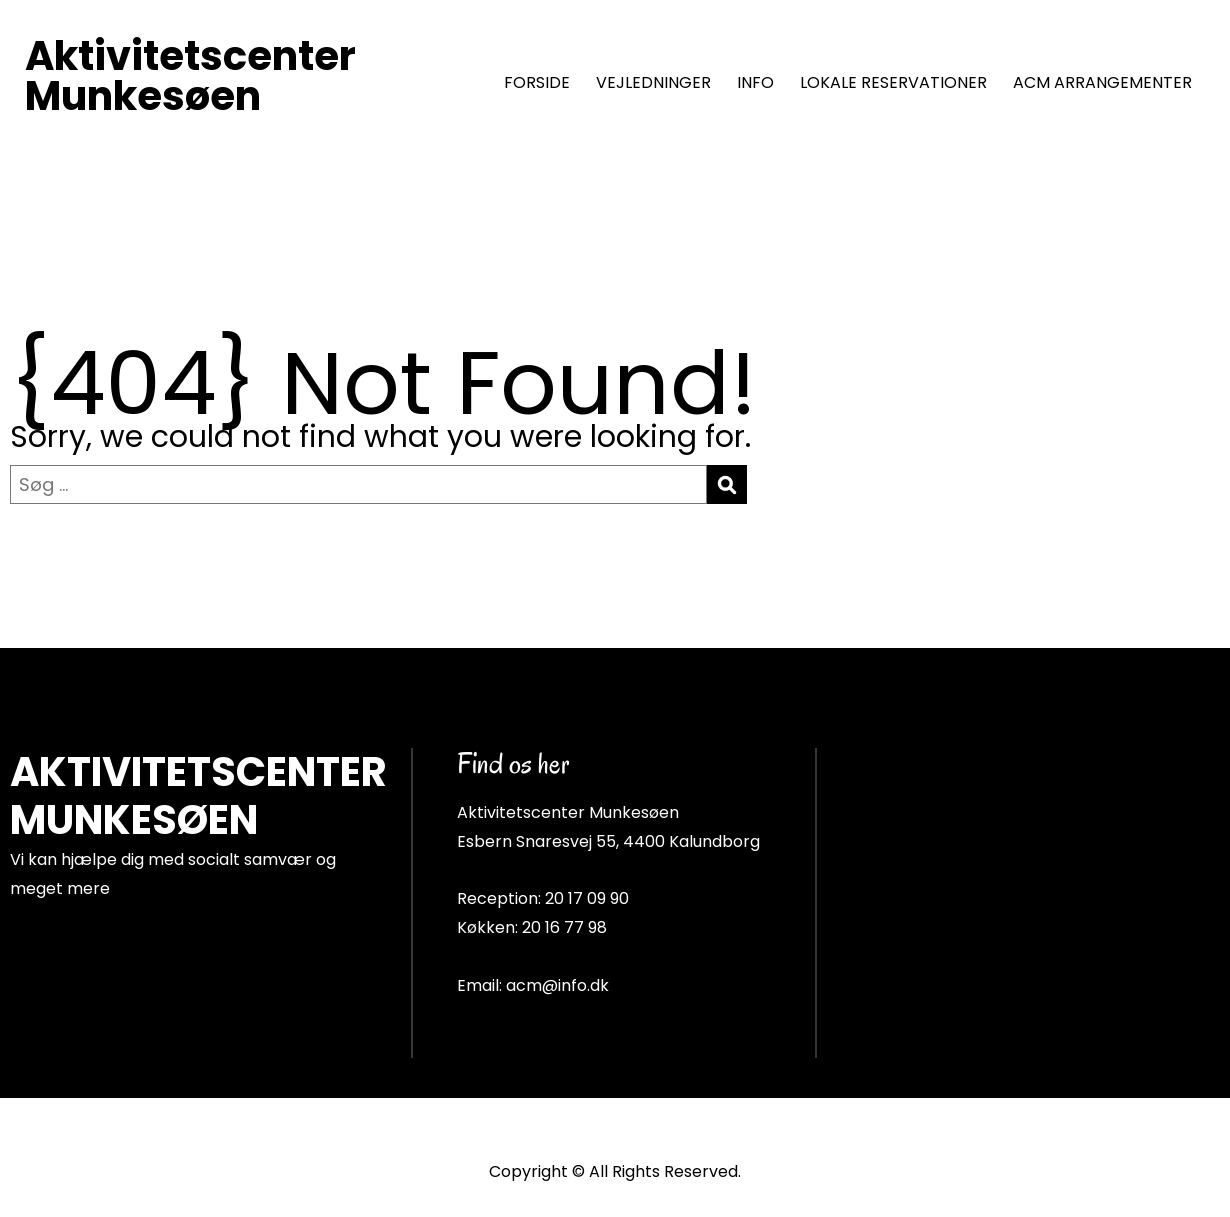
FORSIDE (537, 82)
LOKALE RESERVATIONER (893, 82)
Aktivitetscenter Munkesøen (190, 76)
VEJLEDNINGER (653, 82)
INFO (755, 82)
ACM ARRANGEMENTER (1102, 82)
